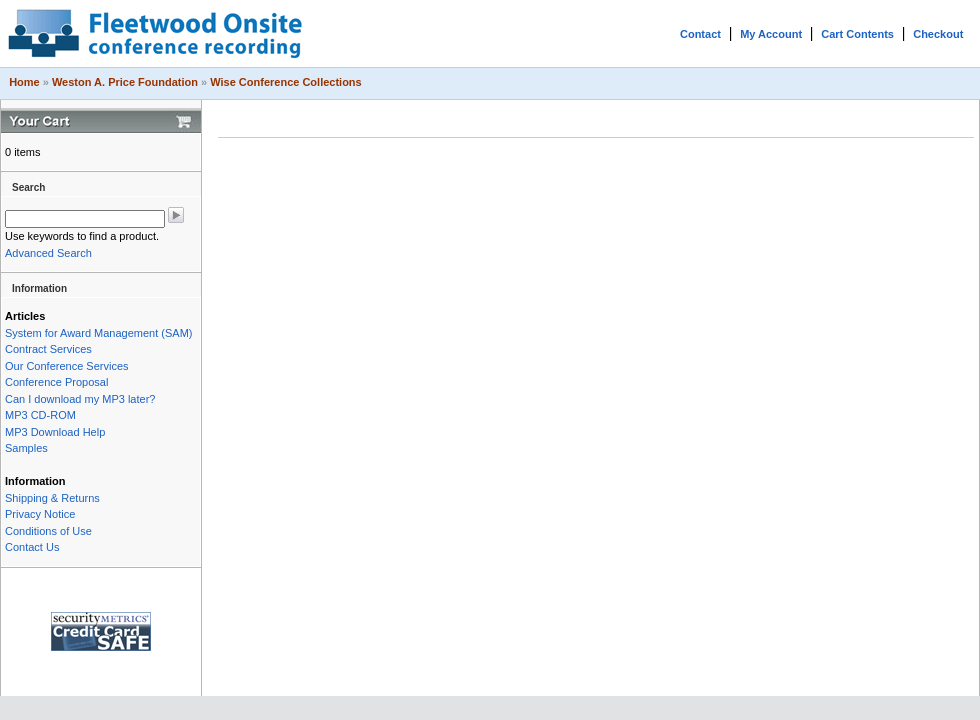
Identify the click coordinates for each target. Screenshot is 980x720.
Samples (26, 448)
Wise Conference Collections (286, 82)
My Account (771, 34)
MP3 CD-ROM (40, 415)
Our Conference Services (67, 366)
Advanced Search (48, 253)
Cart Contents (857, 34)
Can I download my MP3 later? (80, 399)
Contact (700, 34)
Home (24, 82)
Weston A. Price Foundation (125, 82)
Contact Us (32, 547)
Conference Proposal (56, 382)
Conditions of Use (48, 531)
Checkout (938, 34)
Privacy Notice (40, 514)
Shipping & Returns (52, 498)
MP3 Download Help (55, 432)
